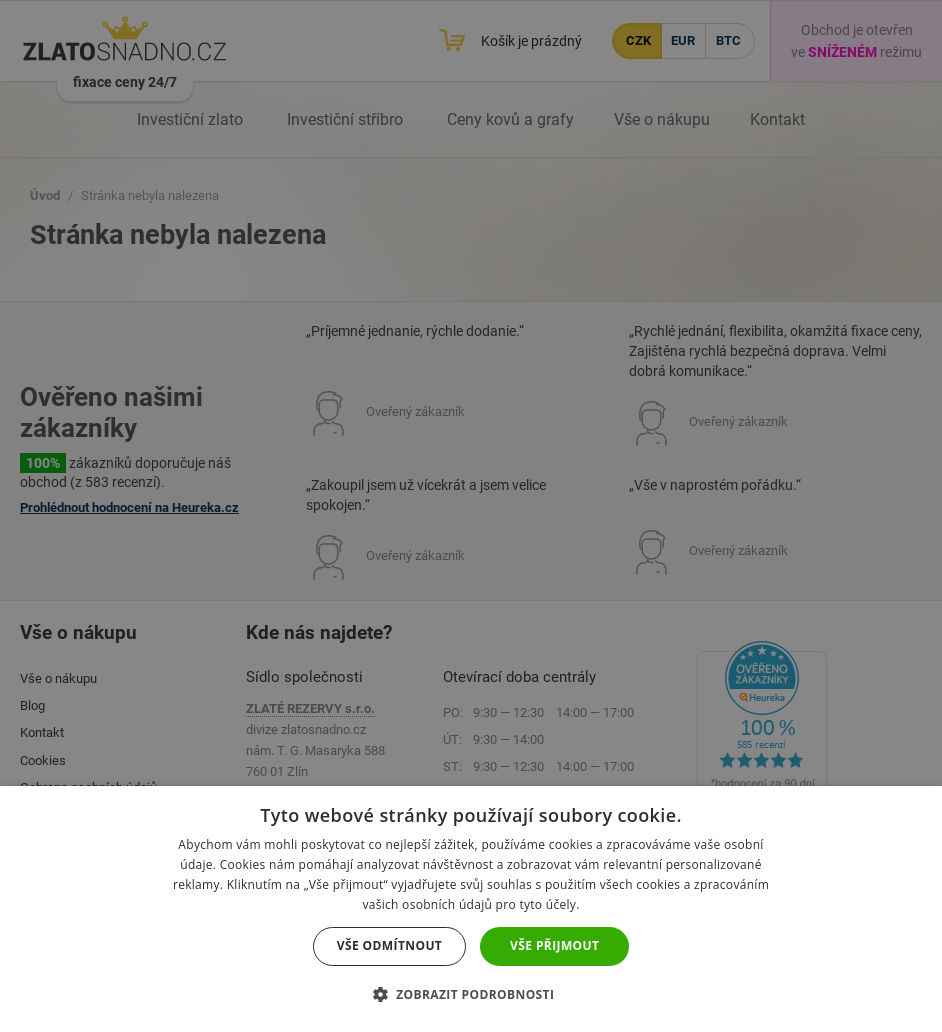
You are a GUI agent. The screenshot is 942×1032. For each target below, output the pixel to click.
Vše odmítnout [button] (389, 945)
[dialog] (471, 516)
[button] (471, 994)
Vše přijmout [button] (554, 945)
